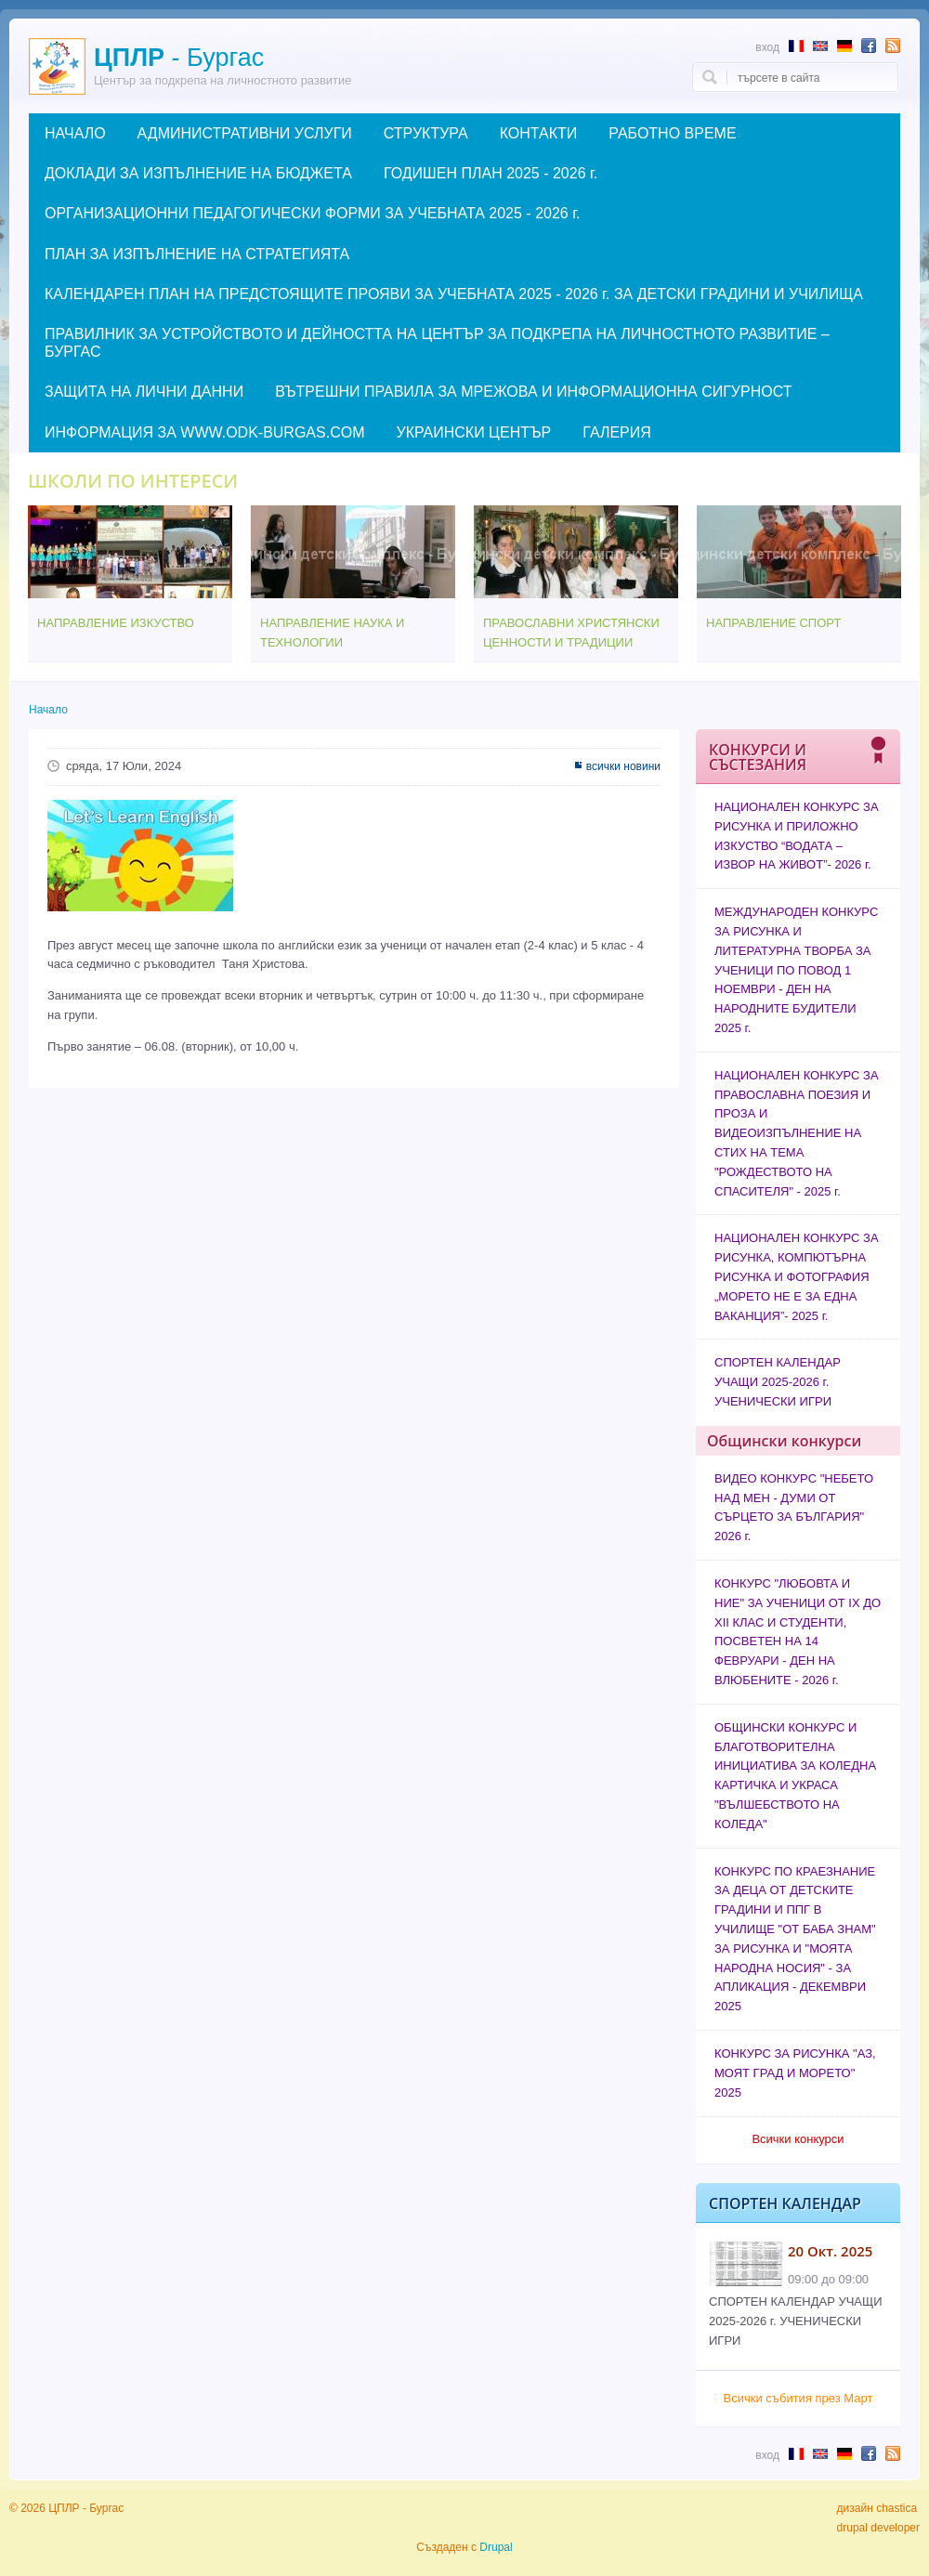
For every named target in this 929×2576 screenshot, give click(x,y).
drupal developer (878, 2527)
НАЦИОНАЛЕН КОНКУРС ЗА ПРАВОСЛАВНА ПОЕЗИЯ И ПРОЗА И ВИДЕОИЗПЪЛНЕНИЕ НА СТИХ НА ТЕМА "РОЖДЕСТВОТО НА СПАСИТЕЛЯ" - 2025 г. (796, 1133)
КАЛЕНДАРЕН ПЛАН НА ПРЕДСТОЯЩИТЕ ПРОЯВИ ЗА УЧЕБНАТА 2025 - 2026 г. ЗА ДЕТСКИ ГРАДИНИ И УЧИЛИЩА (454, 294)
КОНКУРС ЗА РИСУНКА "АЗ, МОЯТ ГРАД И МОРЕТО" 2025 (795, 2072)
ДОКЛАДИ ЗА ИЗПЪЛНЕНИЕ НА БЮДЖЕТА (198, 173)
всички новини (623, 766)
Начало (48, 709)
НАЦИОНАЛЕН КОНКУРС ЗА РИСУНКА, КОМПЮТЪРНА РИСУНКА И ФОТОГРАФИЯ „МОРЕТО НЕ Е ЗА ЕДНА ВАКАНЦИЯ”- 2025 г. (796, 1276)
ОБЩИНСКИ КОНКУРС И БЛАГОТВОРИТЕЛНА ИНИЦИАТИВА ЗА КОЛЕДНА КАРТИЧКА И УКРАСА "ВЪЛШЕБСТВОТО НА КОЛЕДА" (795, 1775)
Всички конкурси (798, 2139)
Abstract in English (820, 45)
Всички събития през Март (798, 2398)
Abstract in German (844, 45)
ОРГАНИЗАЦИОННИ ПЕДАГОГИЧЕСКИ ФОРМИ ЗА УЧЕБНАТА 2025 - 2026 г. (313, 213)
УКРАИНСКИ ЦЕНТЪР (473, 432)
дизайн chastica (877, 2508)
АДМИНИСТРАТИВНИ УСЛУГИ (244, 133)
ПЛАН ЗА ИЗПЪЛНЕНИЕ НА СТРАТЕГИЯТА (197, 254)
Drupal (495, 2547)
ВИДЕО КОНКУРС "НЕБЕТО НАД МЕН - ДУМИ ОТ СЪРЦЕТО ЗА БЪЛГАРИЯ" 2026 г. (793, 1507)
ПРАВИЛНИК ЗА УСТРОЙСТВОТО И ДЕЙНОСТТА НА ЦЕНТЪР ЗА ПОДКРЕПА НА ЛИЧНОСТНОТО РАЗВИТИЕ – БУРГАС (437, 343)
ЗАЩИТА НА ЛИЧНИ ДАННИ (144, 391)
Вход (767, 47)
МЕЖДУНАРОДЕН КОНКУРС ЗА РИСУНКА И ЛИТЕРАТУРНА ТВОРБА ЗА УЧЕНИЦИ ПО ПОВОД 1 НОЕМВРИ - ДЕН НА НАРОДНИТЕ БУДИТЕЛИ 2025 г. (796, 970)
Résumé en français (796, 45)
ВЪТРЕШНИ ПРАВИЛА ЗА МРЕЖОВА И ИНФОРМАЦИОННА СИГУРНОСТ (533, 391)
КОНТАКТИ (539, 133)
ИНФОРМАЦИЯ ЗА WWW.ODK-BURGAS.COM (204, 432)
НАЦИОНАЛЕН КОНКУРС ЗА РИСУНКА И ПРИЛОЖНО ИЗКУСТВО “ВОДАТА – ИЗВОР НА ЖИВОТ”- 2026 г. (796, 835)
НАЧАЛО (75, 133)
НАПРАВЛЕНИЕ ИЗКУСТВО (115, 623)
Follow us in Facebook (868, 45)
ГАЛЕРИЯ (616, 432)
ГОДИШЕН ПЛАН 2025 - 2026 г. (490, 173)
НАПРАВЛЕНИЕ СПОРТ (773, 623)
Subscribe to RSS (892, 45)
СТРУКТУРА (426, 133)
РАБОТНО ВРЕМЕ (672, 133)
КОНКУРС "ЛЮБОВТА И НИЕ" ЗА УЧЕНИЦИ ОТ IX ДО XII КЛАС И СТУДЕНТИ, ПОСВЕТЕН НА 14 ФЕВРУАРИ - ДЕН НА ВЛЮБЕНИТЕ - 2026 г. (797, 1631)
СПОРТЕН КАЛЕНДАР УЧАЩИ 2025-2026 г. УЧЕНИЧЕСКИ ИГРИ (777, 1381)
